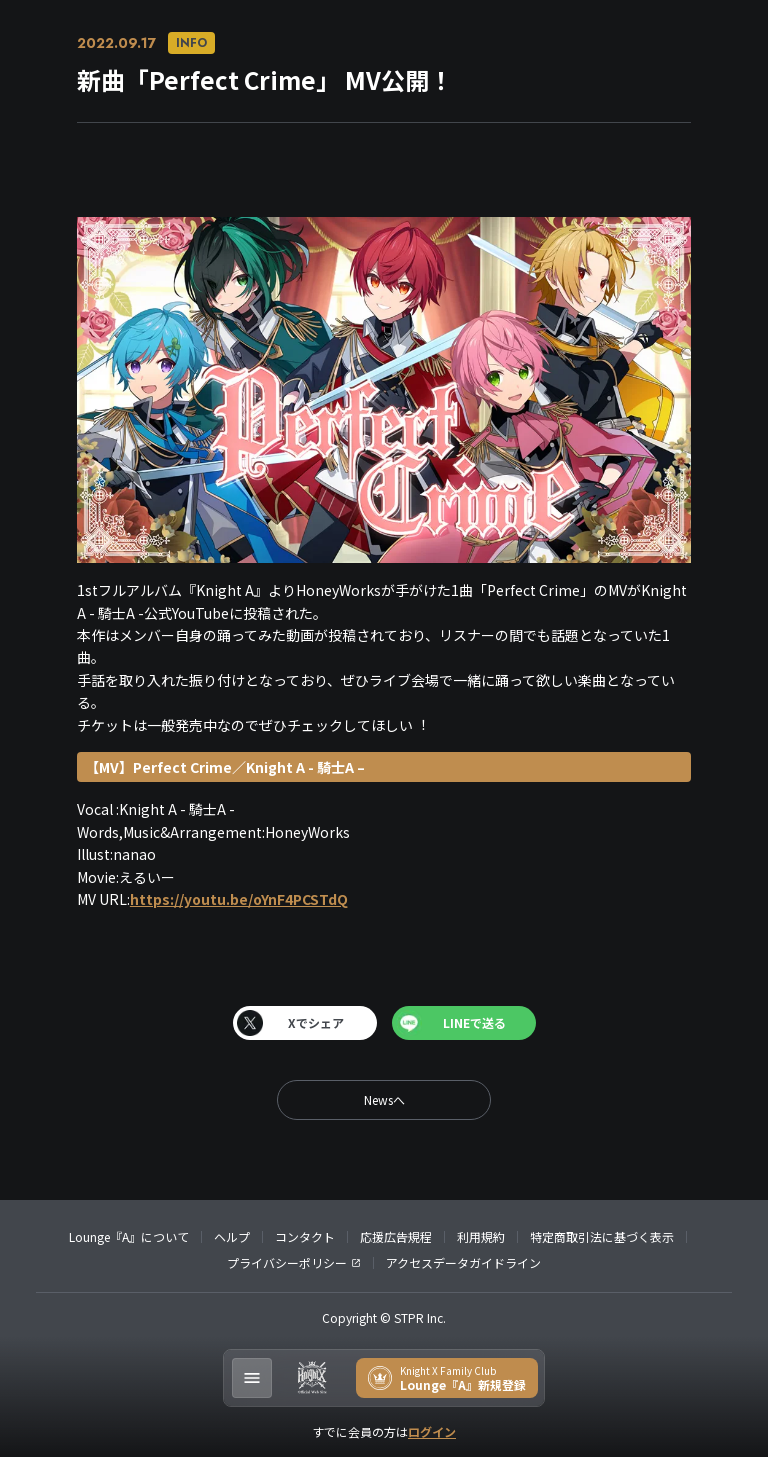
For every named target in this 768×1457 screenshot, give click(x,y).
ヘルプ (232, 1236)
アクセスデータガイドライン (463, 1262)
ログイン (432, 1431)
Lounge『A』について (129, 1236)
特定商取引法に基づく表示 (602, 1236)
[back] (384, 1100)
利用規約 (481, 1236)
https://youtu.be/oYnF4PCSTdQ (239, 899)
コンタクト (305, 1236)
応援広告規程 (396, 1236)
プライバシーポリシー (287, 1262)
